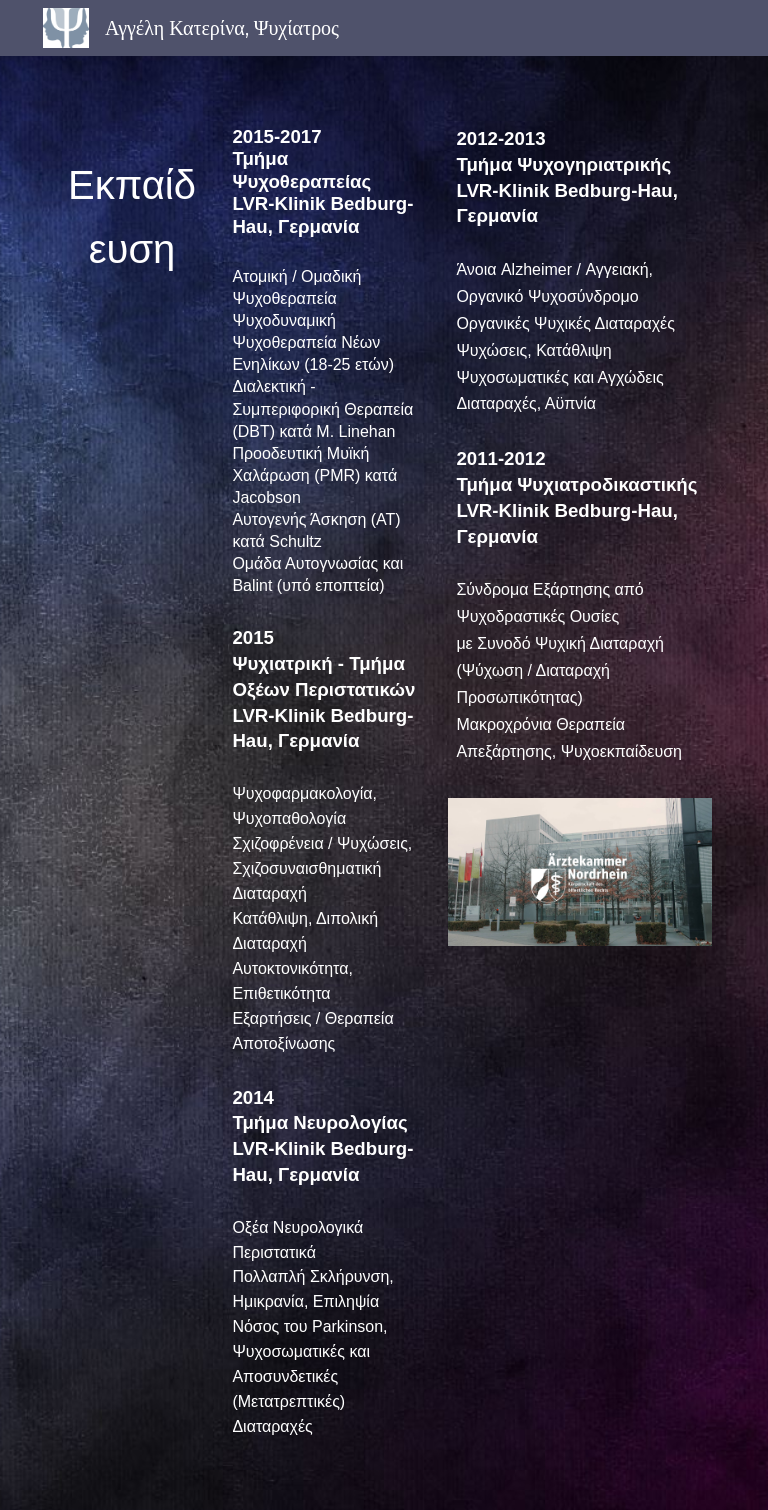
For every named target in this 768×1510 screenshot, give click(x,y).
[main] (131, 209)
